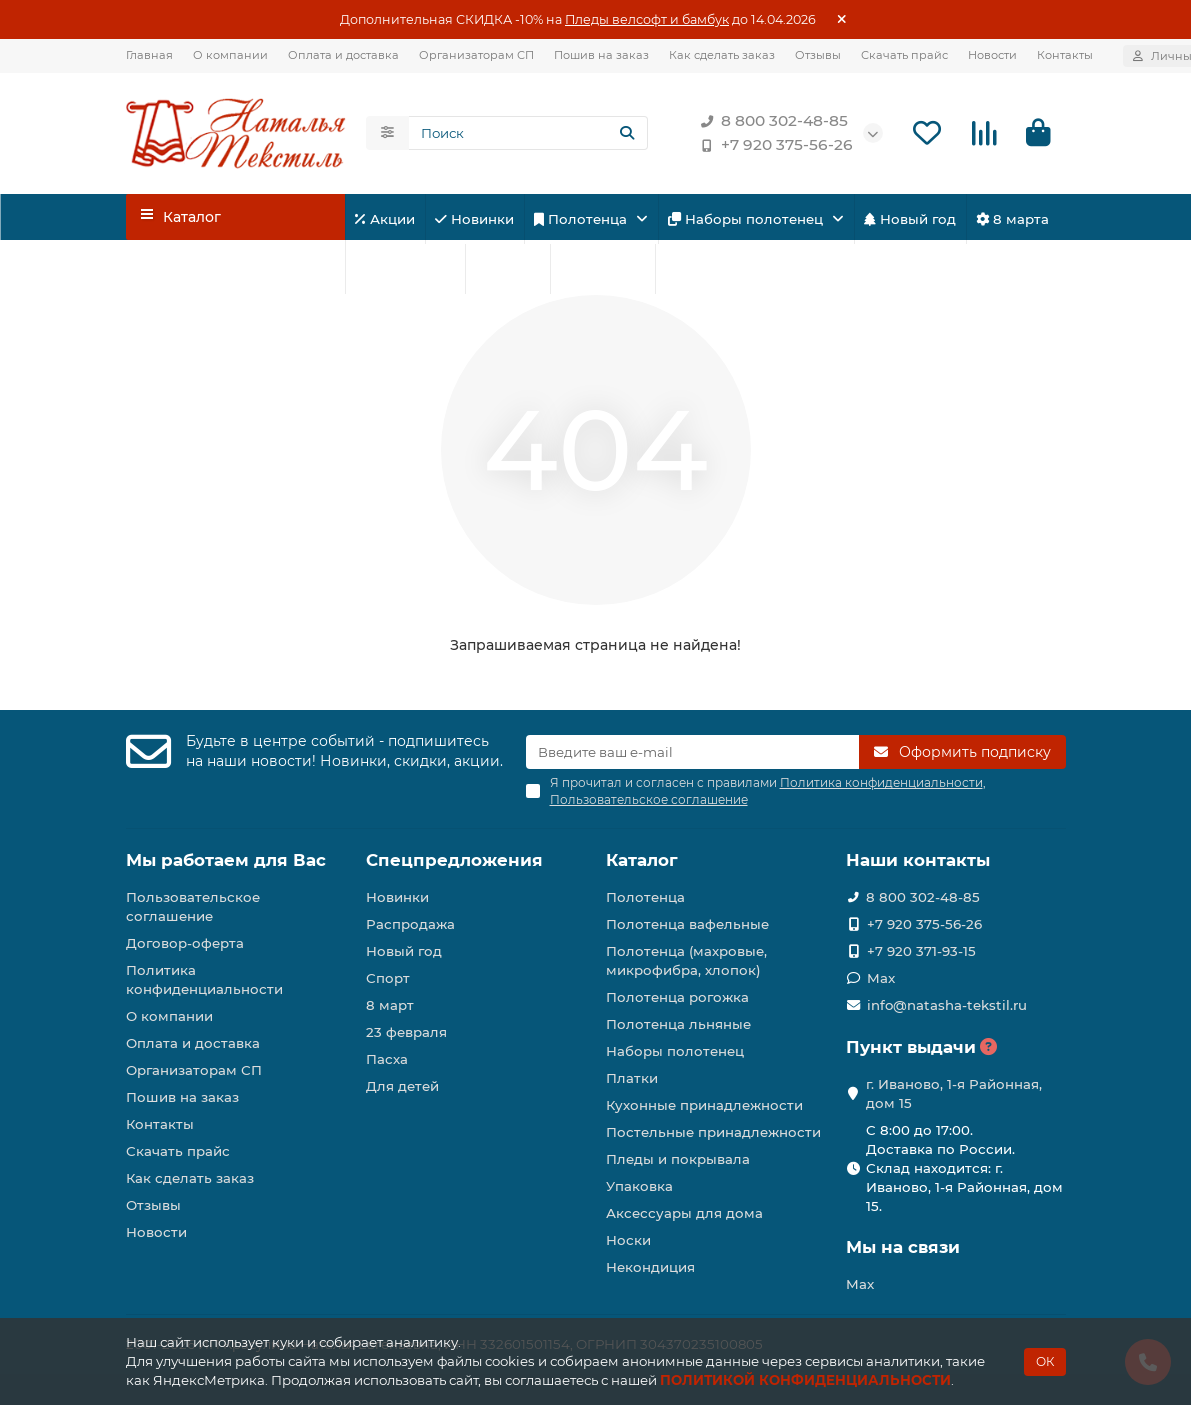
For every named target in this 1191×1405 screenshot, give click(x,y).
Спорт (507, 269)
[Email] (692, 752)
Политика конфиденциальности (204, 979)
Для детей (602, 269)
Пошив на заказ (601, 55)
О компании (230, 55)
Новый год (910, 219)
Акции (385, 219)
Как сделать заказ (722, 55)
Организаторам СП (476, 55)
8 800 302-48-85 (770, 121)
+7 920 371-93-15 (921, 951)
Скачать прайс (904, 55)
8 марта (1012, 219)
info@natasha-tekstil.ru (947, 1005)
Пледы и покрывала (678, 1159)
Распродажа (410, 924)
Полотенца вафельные (687, 924)
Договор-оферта (185, 943)
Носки (628, 1240)
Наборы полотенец (747, 219)
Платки (632, 1078)
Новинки (474, 219)
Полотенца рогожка (677, 997)
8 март (390, 1005)
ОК (1045, 1361)
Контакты (1065, 55)
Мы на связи (903, 1247)
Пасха (693, 269)
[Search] (528, 133)
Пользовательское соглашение (193, 906)
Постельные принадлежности (713, 1132)
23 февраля (405, 269)
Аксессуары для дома (684, 1213)
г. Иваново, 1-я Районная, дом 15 (954, 1093)
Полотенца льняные (678, 1024)
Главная (149, 55)
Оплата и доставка (343, 55)
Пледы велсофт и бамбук (647, 19)
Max (881, 978)
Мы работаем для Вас (226, 860)
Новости (992, 55)
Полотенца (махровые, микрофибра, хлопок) (686, 960)
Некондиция (650, 1267)
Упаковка (639, 1186)
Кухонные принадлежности (704, 1105)
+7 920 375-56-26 (773, 145)
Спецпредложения (454, 860)
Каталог (642, 860)
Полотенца (582, 219)
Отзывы (818, 55)
